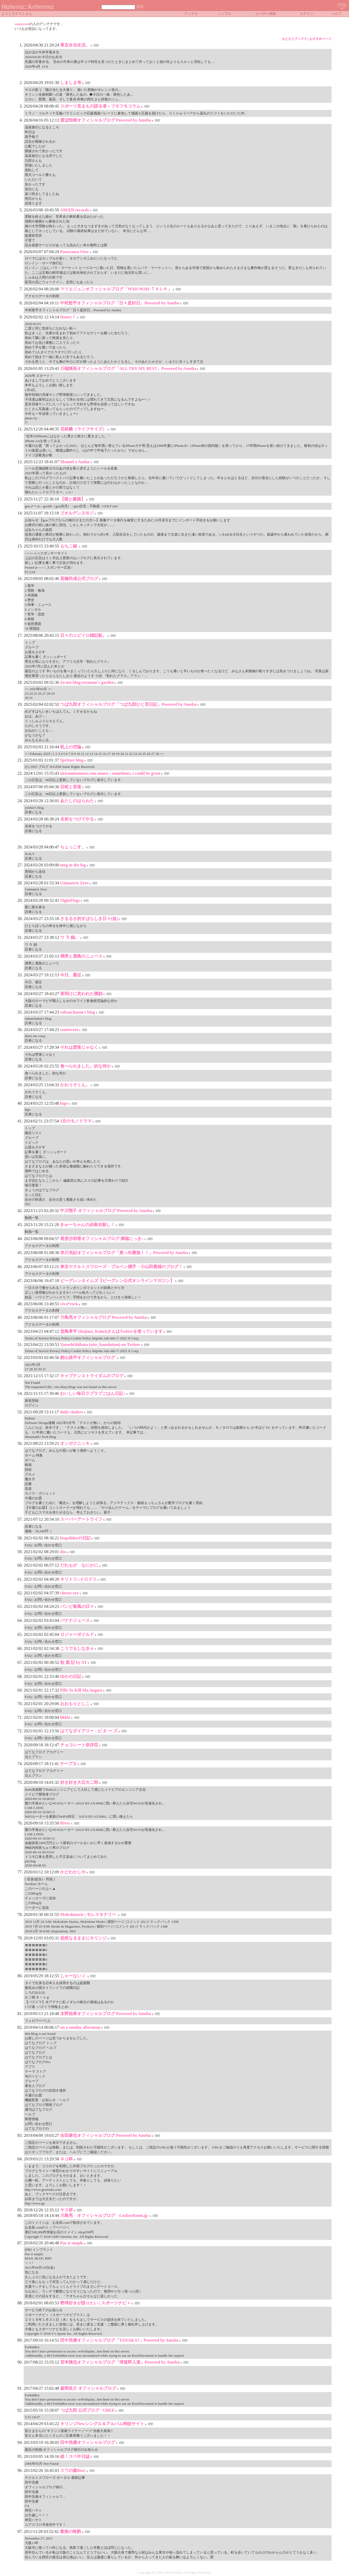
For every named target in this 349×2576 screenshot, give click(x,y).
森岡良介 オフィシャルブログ (88, 2388)
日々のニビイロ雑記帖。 (83, 635)
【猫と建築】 (72, 499)
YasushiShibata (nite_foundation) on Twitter (100, 1344)
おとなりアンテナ (294, 39)
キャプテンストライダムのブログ (92, 1375)
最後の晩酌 (70, 2531)
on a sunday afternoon (80, 2027)
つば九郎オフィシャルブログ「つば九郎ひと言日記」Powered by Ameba (128, 704)
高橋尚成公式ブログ (79, 578)
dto (63, 1551)
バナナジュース (75, 1620)
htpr (64, 1103)
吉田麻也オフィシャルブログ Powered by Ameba (105, 2135)
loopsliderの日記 (75, 1538)
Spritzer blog (71, 760)
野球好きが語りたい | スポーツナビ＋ (95, 2303)
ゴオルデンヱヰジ (77, 513)
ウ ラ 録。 (69, 937)
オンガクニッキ (75, 1443)
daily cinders (71, 1412)
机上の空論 (70, 747)
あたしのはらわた (77, 801)
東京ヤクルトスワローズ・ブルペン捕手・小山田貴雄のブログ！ (121, 1266)
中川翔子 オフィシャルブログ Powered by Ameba (106, 1210)
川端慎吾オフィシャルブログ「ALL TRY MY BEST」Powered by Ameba (128, 368)
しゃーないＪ (73, 1976)
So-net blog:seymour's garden (87, 682)
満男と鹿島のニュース (81, 956)
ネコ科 (66, 2159)
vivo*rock (69, 1304)
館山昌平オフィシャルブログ (88, 1357)
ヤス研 (66, 2210)
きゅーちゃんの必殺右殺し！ (87, 1224)
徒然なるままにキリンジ (83, 1938)
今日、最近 (70, 975)
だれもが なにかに (79, 1565)
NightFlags (70, 900)
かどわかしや (73, 1872)
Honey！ (68, 317)
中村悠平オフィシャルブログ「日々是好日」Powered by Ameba (119, 303)
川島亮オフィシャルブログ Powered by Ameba (103, 1317)
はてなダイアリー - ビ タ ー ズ (88, 1731)
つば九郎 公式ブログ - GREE (87, 2410)
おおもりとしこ (75, 1703)
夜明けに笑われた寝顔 (81, 993)
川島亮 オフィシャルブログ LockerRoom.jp (104, 2215)
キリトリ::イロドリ (78, 1579)
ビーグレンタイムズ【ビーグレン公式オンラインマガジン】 (117, 1280)
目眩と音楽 (70, 787)
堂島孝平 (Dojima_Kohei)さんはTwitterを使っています (111, 1331)
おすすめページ (320, 39)
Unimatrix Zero (74, 883)
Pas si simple (71, 2243)
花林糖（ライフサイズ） (83, 429)
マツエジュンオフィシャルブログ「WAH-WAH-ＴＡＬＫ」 (116, 289)
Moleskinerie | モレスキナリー (88, 1914)
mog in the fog (73, 865)
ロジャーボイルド (77, 1634)
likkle (65, 1717)
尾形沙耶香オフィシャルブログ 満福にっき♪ (102, 1238)
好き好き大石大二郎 (79, 1782)
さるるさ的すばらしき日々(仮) (89, 918)
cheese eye (69, 1593)
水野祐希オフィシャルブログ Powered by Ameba (105, 2013)
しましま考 (70, 82)
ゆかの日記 (70, 1676)
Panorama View (74, 251)
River (65, 1823)
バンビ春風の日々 (77, 1606)
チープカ (68, 1763)
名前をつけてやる (77, 819)
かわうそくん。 (75, 1085)
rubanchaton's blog (77, 1012)
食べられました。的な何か (85, 1066)
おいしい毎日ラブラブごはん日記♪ (92, 1393)
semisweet (22, 24)
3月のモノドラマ (76, 1121)
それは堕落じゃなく (79, 1047)
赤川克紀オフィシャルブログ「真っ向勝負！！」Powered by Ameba (124, 1252)
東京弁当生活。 (75, 45)
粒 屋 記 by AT (73, 1662)
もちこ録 (69, 546)
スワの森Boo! (73, 2470)
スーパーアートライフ (81, 1519)
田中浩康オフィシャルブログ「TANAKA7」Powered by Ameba (119, 2340)
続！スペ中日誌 (75, 2456)
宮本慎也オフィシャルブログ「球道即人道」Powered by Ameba (120, 2362)
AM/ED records (74, 210)
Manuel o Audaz (75, 461)
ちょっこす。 (73, 847)
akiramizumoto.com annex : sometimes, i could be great (110, 773)
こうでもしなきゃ (77, 1648)
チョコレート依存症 (79, 1745)
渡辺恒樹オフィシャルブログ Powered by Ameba (105, 120)
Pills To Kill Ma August (81, 1690)
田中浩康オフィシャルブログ (87, 2442)
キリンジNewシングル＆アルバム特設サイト (102, 2423)
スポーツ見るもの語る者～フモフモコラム (100, 106)
